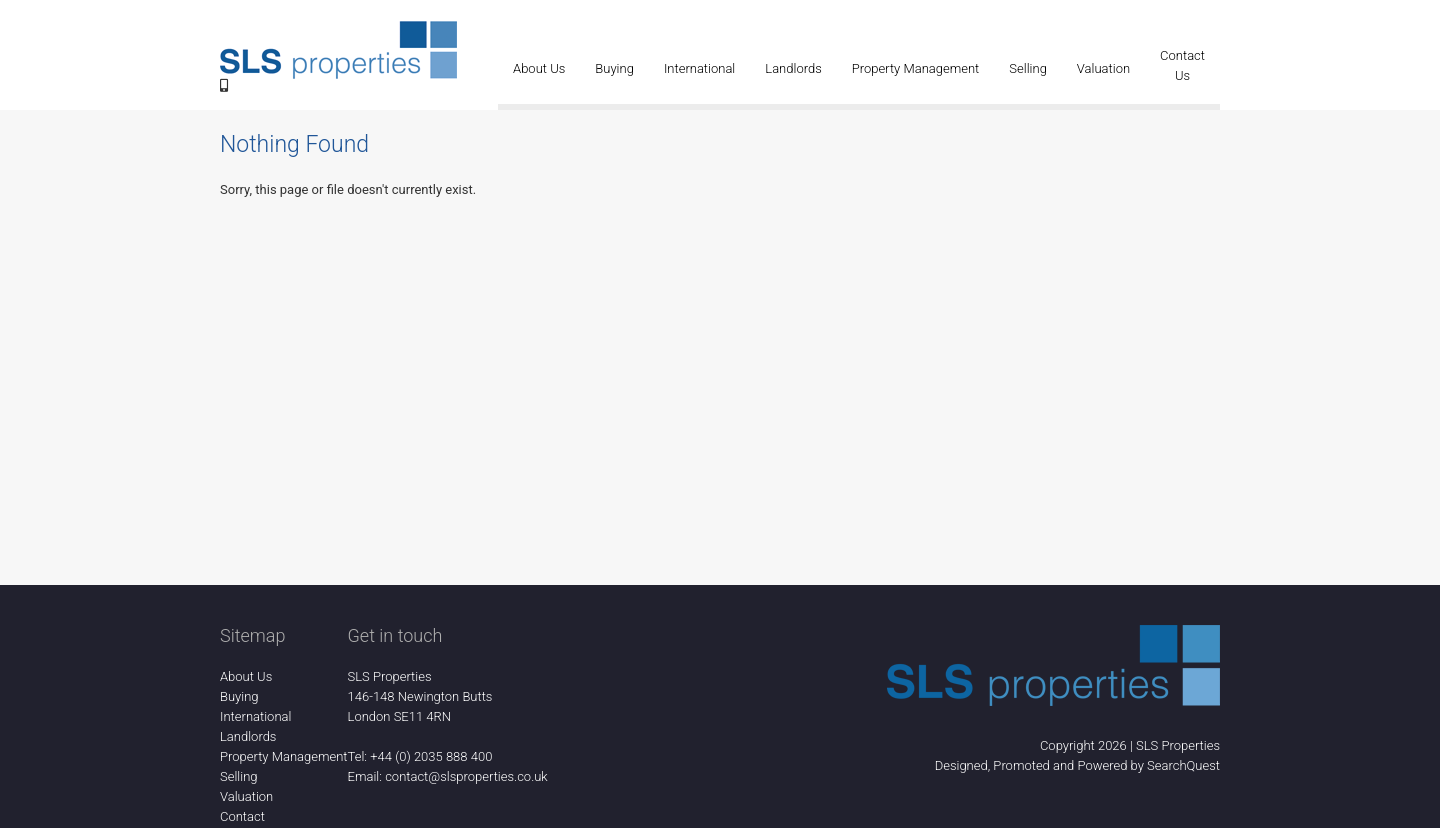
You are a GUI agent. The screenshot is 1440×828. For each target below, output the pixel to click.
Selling (1028, 68)
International (699, 68)
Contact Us (1182, 65)
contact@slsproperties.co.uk (466, 776)
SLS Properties (1178, 745)
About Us (539, 68)
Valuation (1103, 68)
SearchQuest (1183, 765)
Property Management (916, 68)
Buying (614, 68)
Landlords (793, 68)
